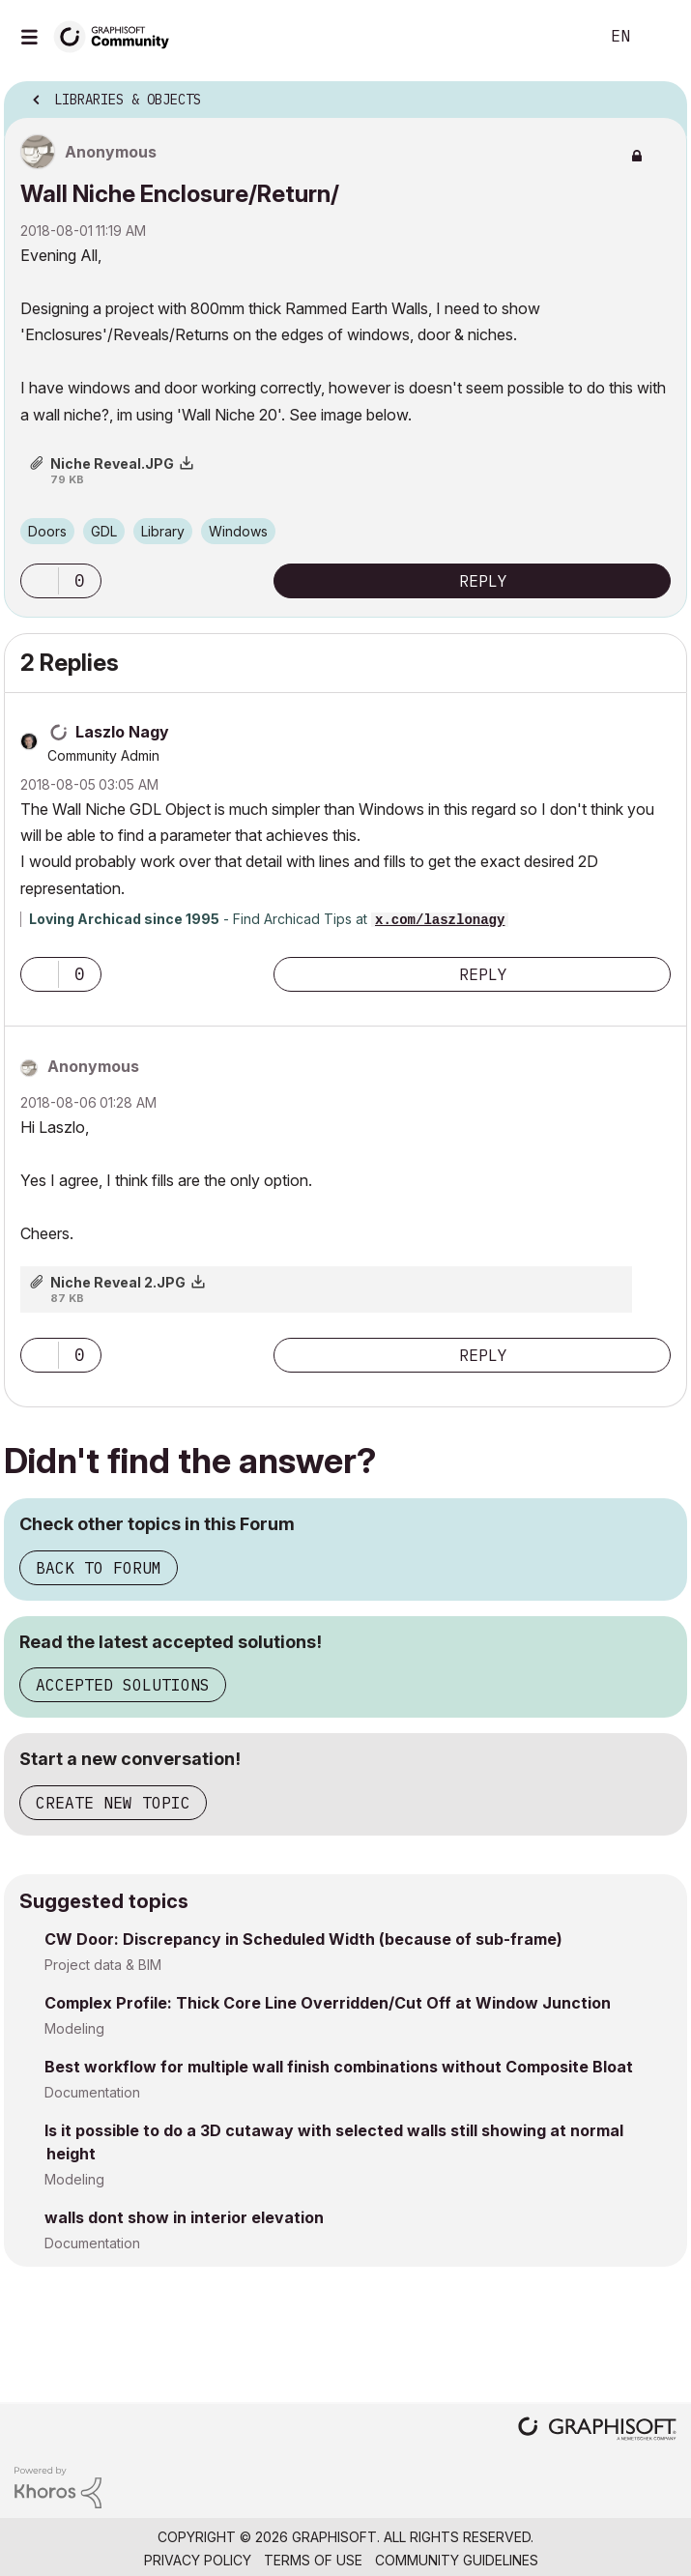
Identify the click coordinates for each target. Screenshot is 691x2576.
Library (163, 531)
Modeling (74, 2028)
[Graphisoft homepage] (597, 2430)
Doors (47, 531)
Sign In (660, 36)
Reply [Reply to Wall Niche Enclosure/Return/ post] (483, 581)
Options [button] (660, 94)
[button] (39, 580)
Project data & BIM (102, 1964)
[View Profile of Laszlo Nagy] (122, 731)
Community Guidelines (456, 2560)
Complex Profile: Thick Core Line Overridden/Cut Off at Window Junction (327, 2002)
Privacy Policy (197, 2560)
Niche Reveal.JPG (112, 463)
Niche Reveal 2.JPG (118, 1282)
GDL (104, 531)
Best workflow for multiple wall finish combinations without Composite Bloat (338, 2066)
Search (555, 37)
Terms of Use (313, 2560)
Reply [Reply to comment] (483, 974)
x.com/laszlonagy (439, 920)
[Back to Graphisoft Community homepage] (118, 35)
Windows (238, 531)
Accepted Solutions (123, 1684)
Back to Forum (98, 1567)
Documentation (92, 2092)
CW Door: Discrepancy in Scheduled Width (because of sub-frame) (303, 1939)
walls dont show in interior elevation (184, 2217)
